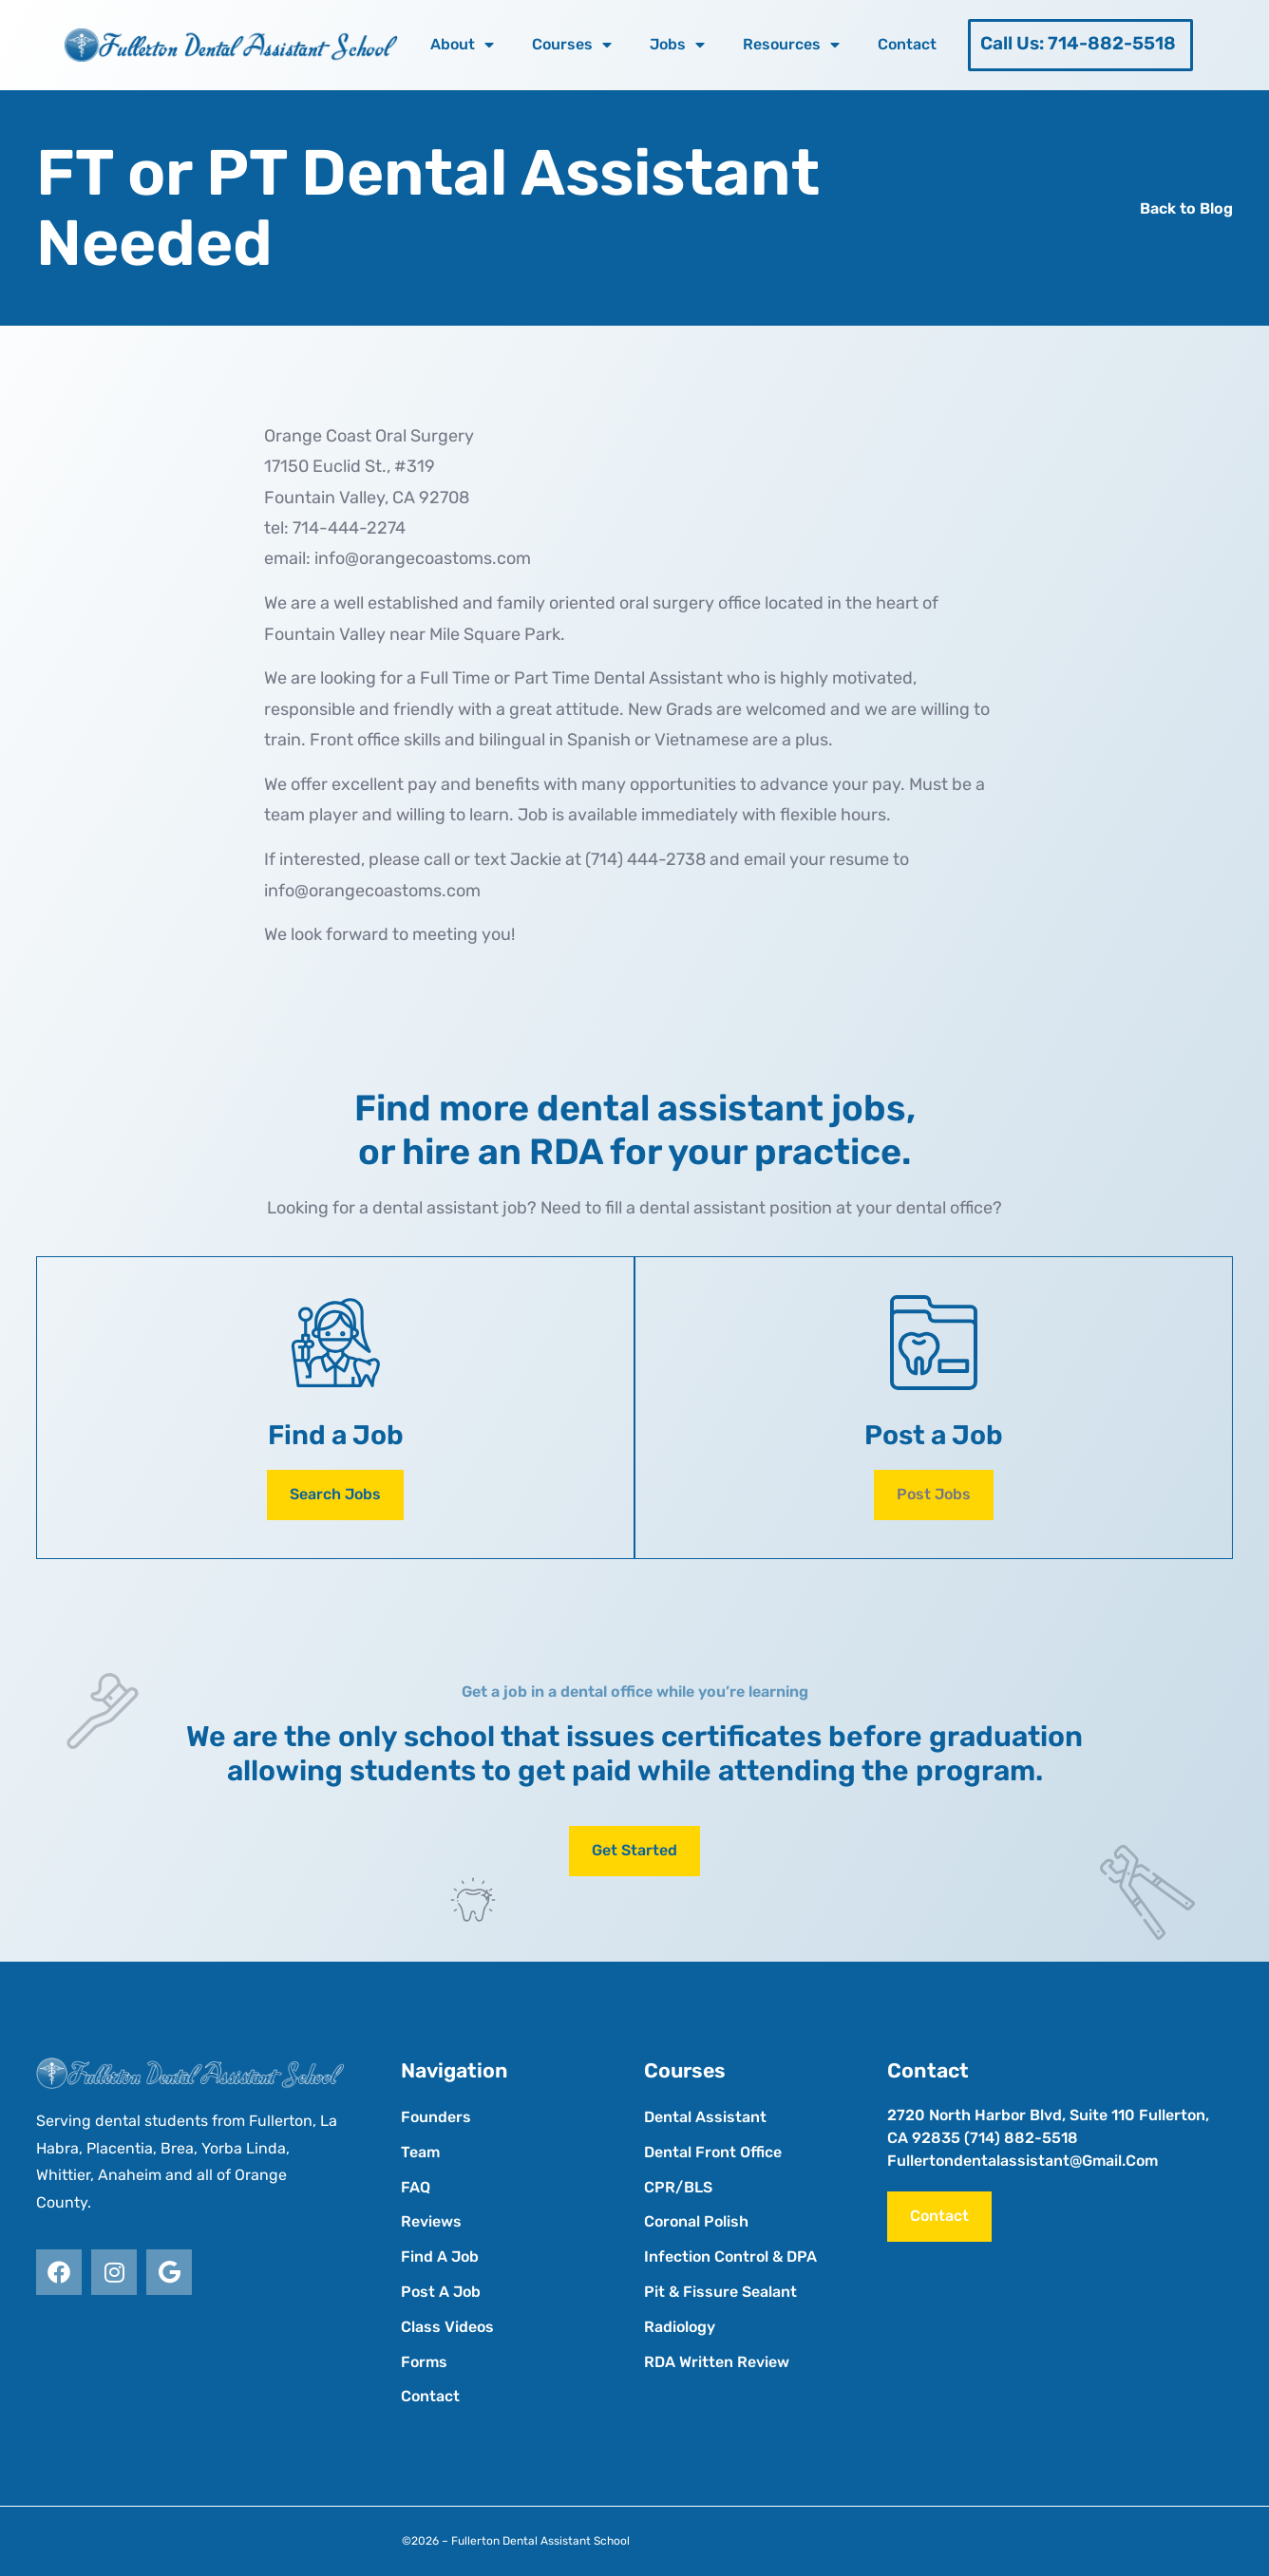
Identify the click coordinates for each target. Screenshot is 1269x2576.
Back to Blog (1186, 208)
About (462, 45)
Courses (572, 45)
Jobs (677, 45)
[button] (934, 1495)
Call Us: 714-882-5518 (1078, 43)
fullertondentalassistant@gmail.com (1022, 2161)
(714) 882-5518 (1021, 2138)
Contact (907, 44)
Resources (791, 45)
